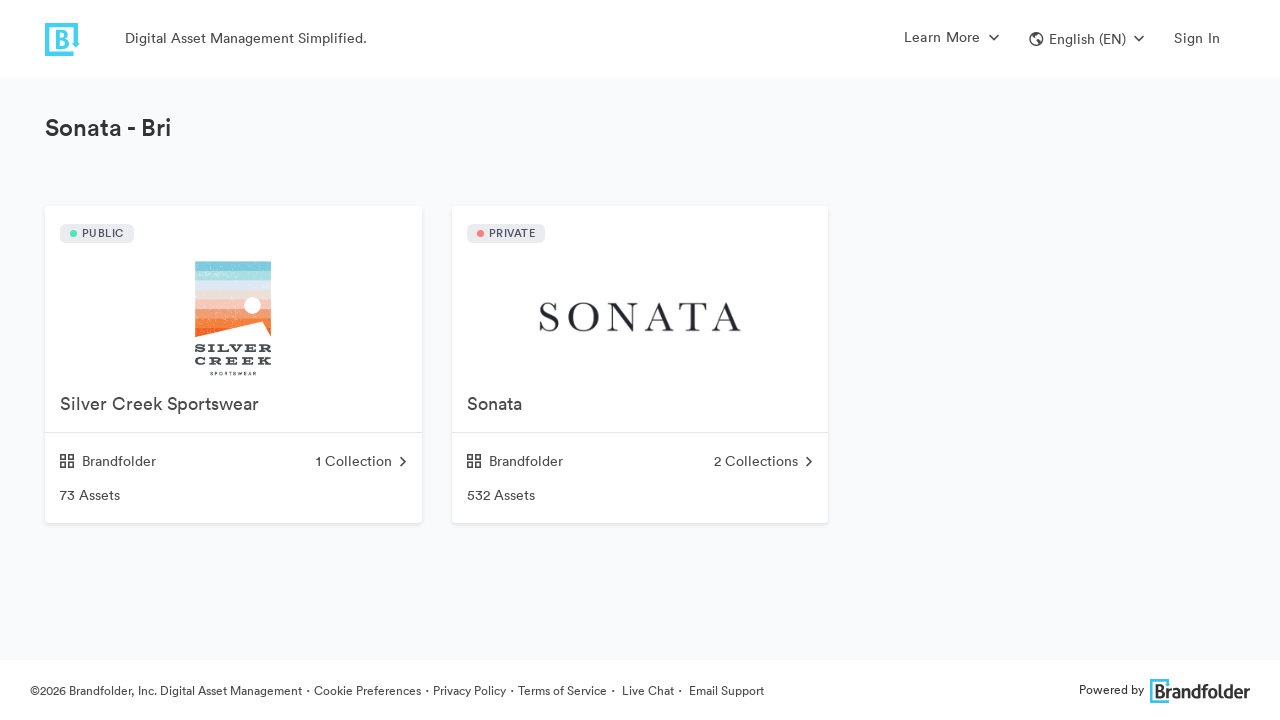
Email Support (725, 690)
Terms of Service (562, 690)
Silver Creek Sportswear (159, 403)
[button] (1086, 39)
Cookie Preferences (367, 690)
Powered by (1164, 689)
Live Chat (646, 690)
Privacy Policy (469, 690)
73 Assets (90, 495)
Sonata (494, 403)
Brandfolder (108, 461)
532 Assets (501, 495)
